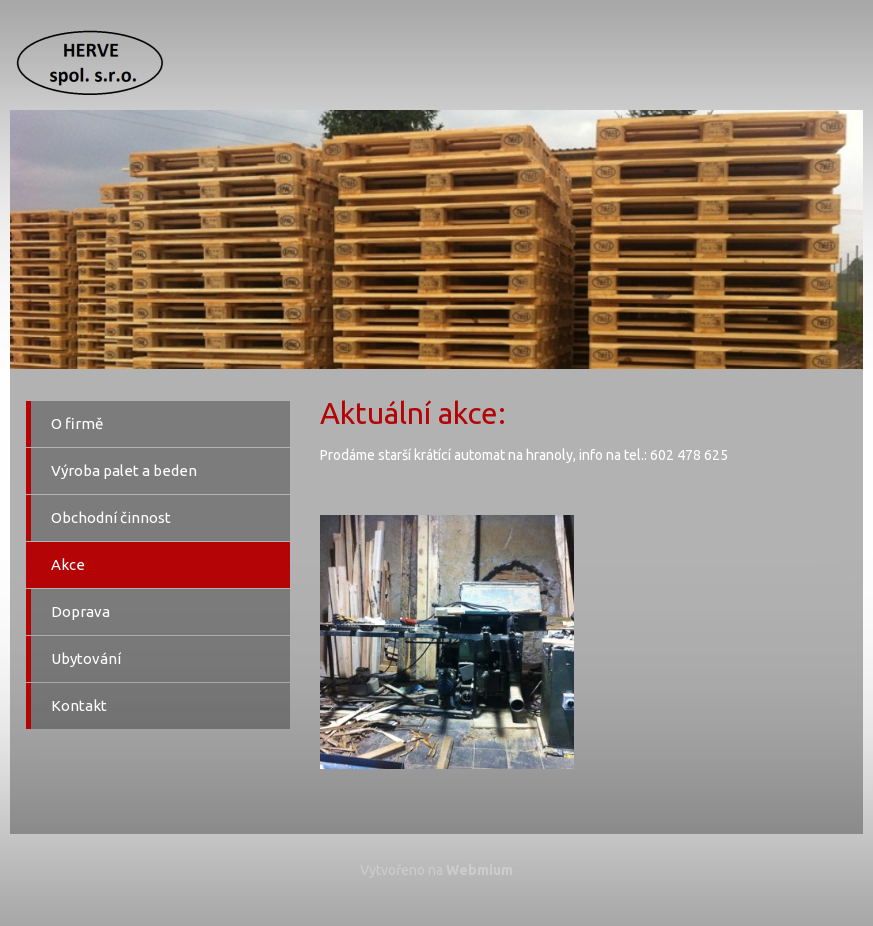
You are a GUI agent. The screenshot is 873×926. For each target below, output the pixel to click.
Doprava (80, 611)
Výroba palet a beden (124, 470)
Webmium (479, 870)
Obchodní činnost (111, 517)
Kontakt (79, 705)
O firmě (77, 423)
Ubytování (86, 658)
